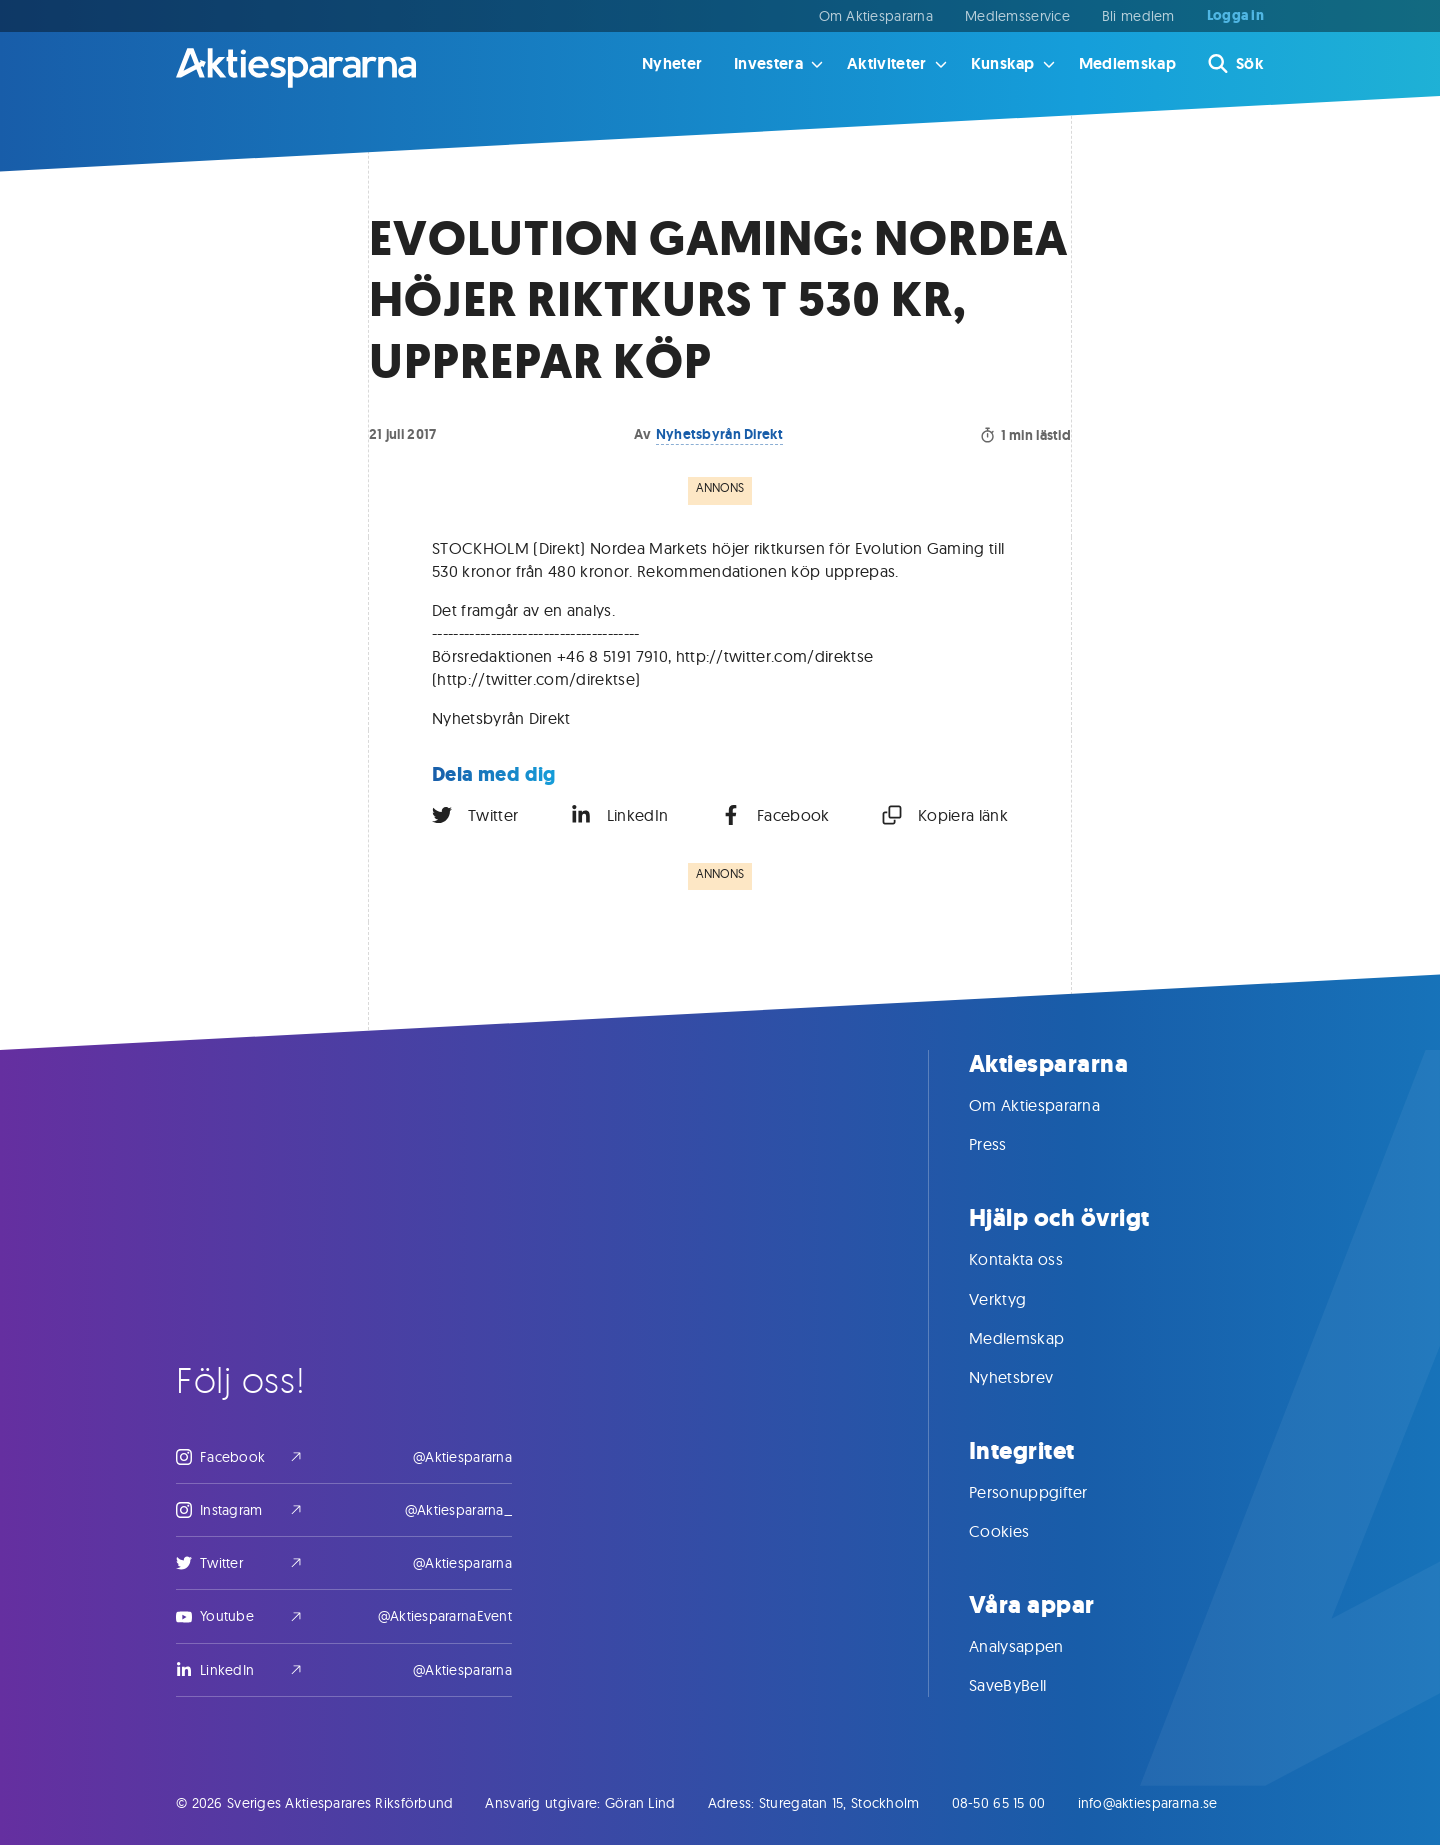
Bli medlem (1138, 16)
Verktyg (1017, 1299)
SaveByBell (1027, 1685)
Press (1008, 1144)
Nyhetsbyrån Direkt (719, 434)
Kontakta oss (1036, 1259)
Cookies (1019, 1531)
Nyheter (672, 63)
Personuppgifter (1048, 1492)
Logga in (1235, 16)
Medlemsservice (1017, 16)
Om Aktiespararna (876, 16)
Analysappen (1036, 1646)
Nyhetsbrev (1031, 1377)
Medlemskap (1127, 63)
